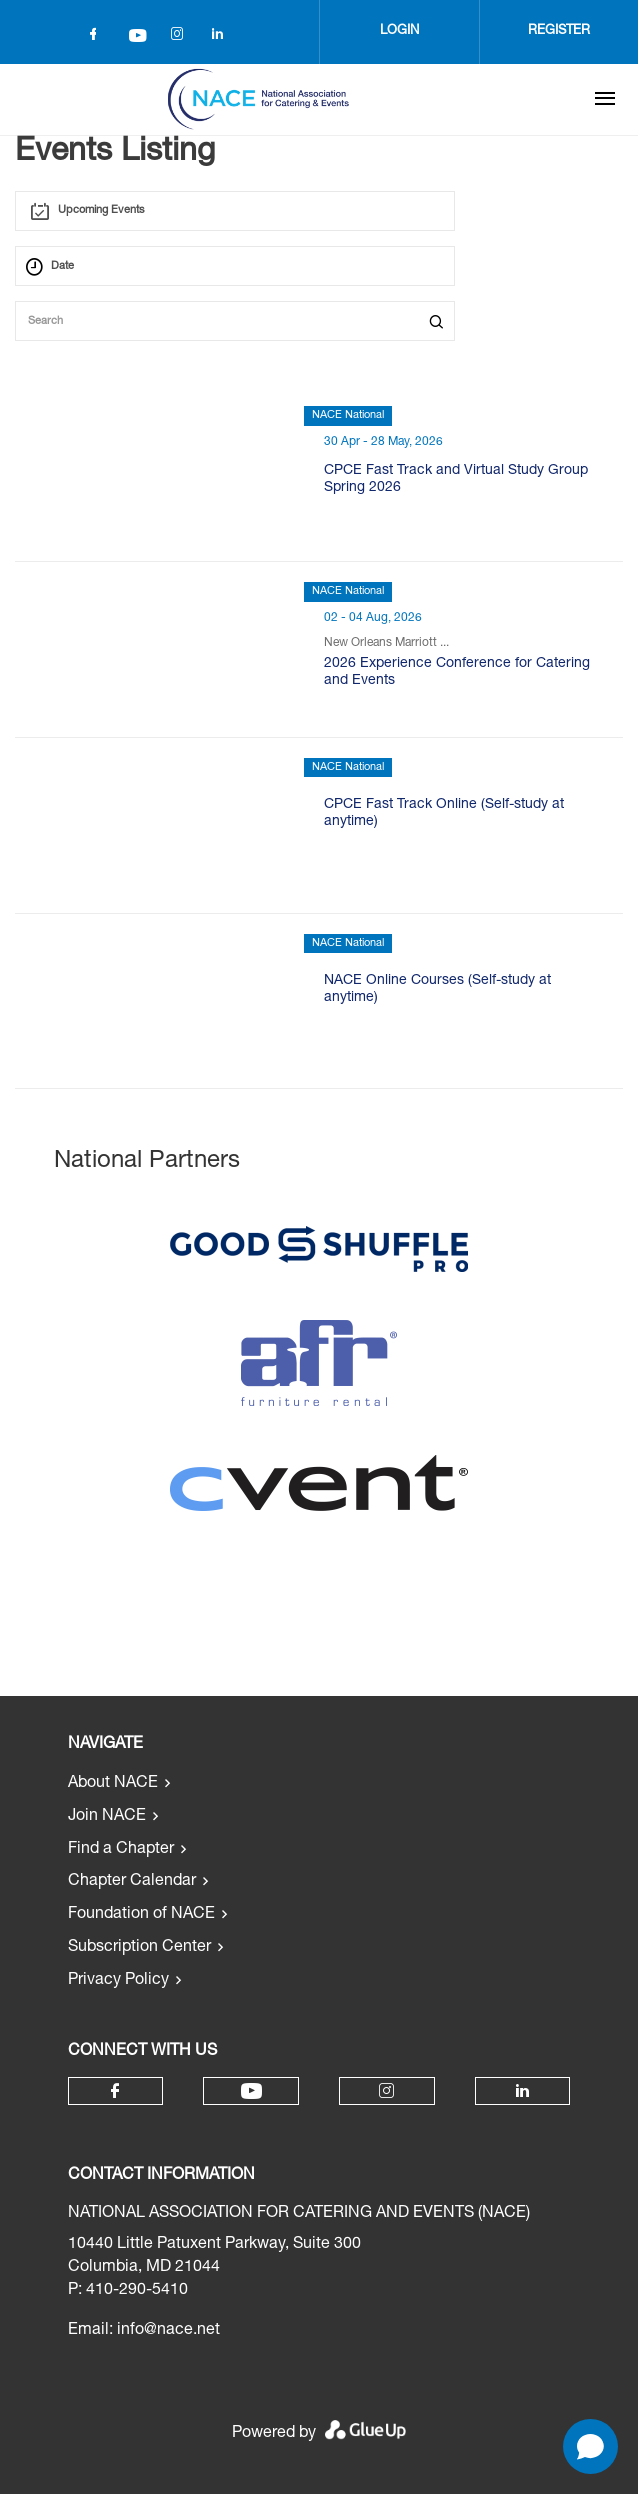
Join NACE (107, 1817)
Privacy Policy (118, 1981)
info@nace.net (168, 2331)
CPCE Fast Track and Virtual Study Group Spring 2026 (456, 479)
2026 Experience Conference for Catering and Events (457, 672)
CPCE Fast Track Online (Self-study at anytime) (444, 813)
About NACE (113, 1784)
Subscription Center (139, 1948)
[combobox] (235, 211)
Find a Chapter (121, 1850)
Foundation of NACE (141, 1915)
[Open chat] (590, 2446)
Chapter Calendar (132, 1882)
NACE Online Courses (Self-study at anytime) (437, 989)
